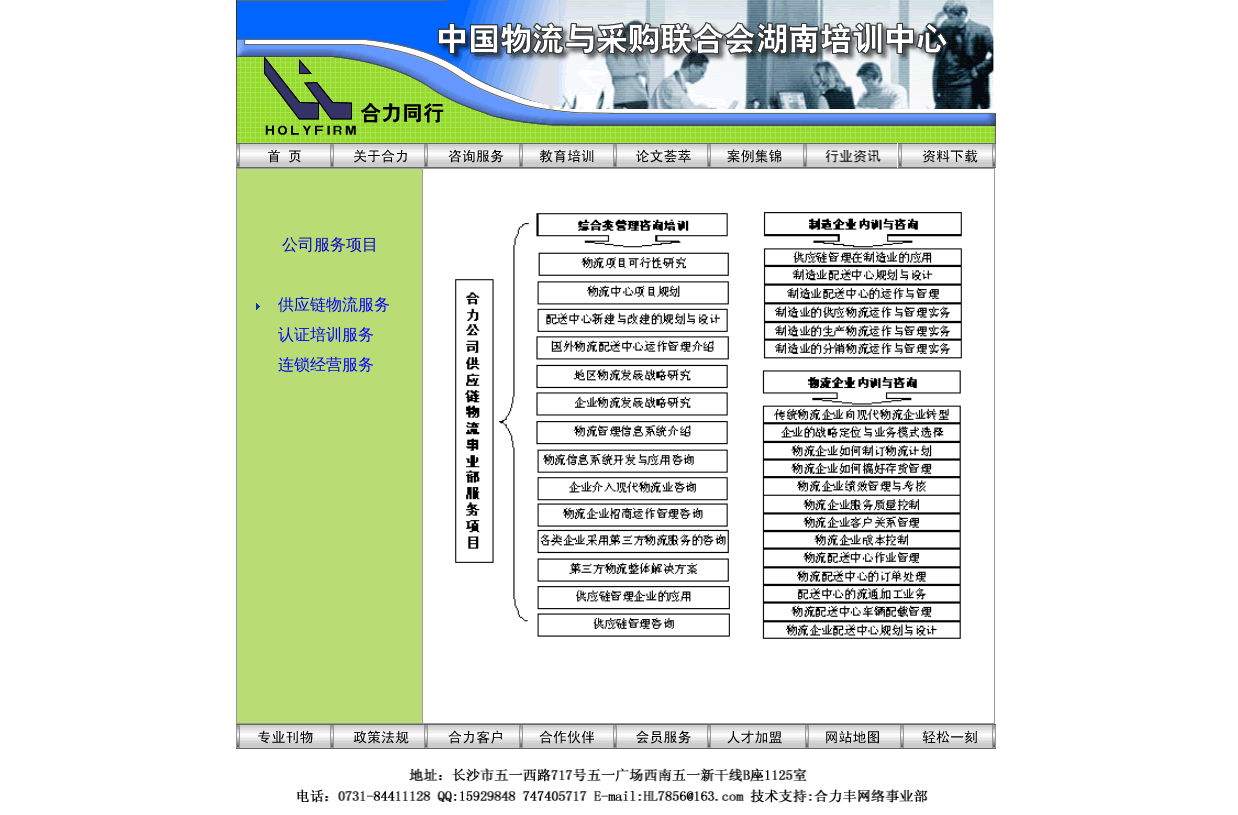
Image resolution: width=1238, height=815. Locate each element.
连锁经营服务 (326, 364)
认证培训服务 (326, 334)
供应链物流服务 (334, 304)
